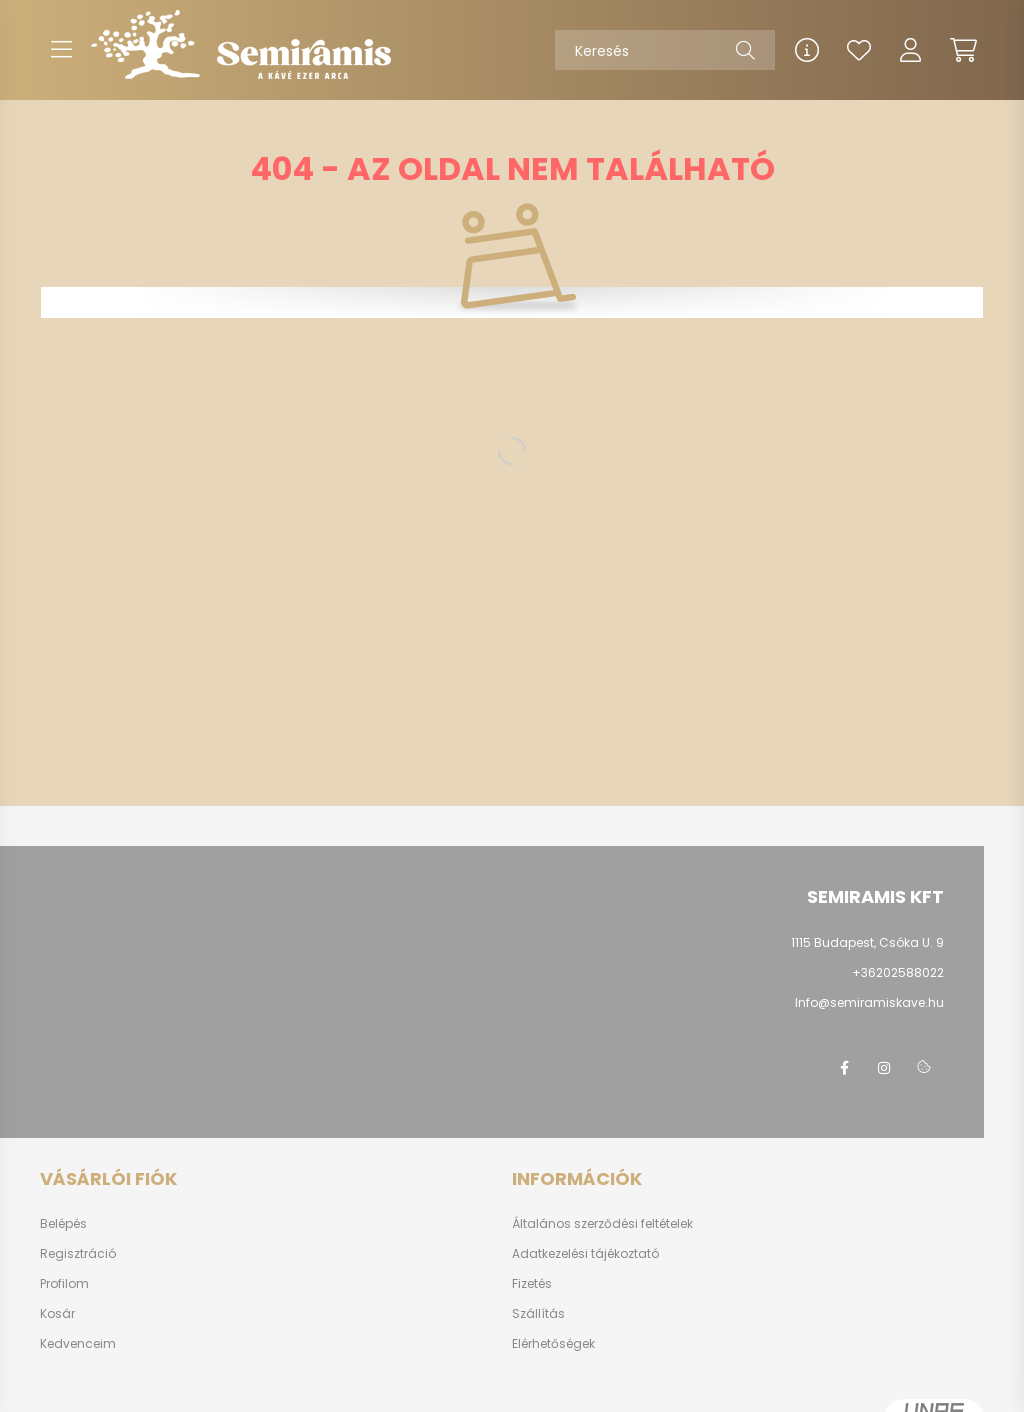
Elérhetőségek (553, 1344)
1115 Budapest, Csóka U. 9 (867, 942)
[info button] (807, 50)
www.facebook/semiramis (844, 1068)
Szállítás (538, 1314)
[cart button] (963, 50)
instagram (884, 1068)
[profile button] (911, 50)
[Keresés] (665, 50)
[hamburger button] (61, 50)
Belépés (63, 1224)
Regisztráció (78, 1254)
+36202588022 (898, 972)
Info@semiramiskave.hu (869, 1002)
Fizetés (532, 1284)
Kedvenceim (78, 1344)
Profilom (64, 1284)
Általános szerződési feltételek (602, 1224)
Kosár (57, 1314)
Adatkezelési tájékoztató (585, 1254)
